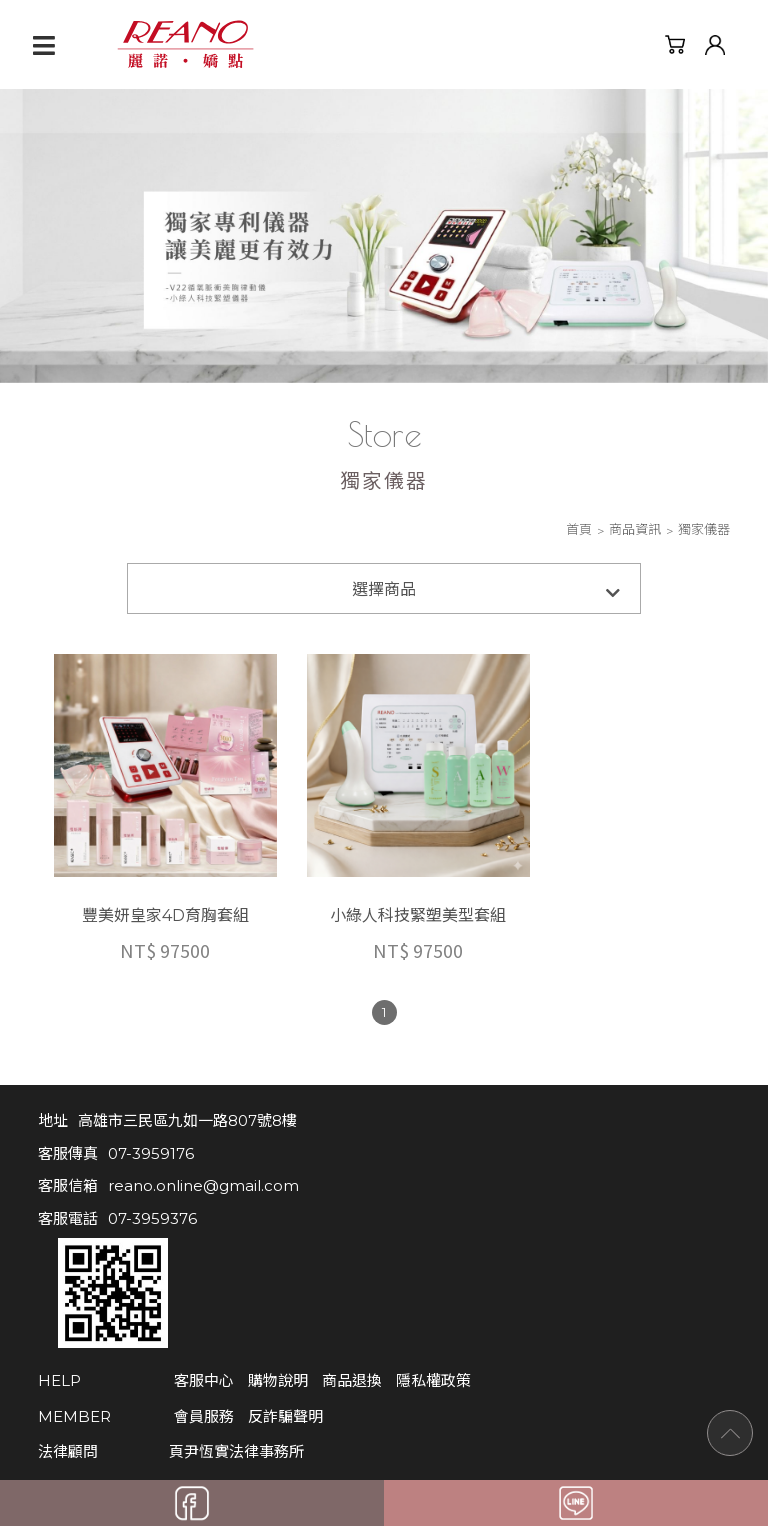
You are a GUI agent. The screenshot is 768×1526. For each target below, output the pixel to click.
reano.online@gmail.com (203, 1163)
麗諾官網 (208, 1377)
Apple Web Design (365, 1443)
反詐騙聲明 (239, 1283)
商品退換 (306, 1248)
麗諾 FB (92, 1377)
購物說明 (232, 1248)
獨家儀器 (704, 530)
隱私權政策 (387, 1248)
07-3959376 (152, 1195)
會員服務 (158, 1283)
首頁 (579, 530)
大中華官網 (324, 1377)
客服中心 (158, 1248)
